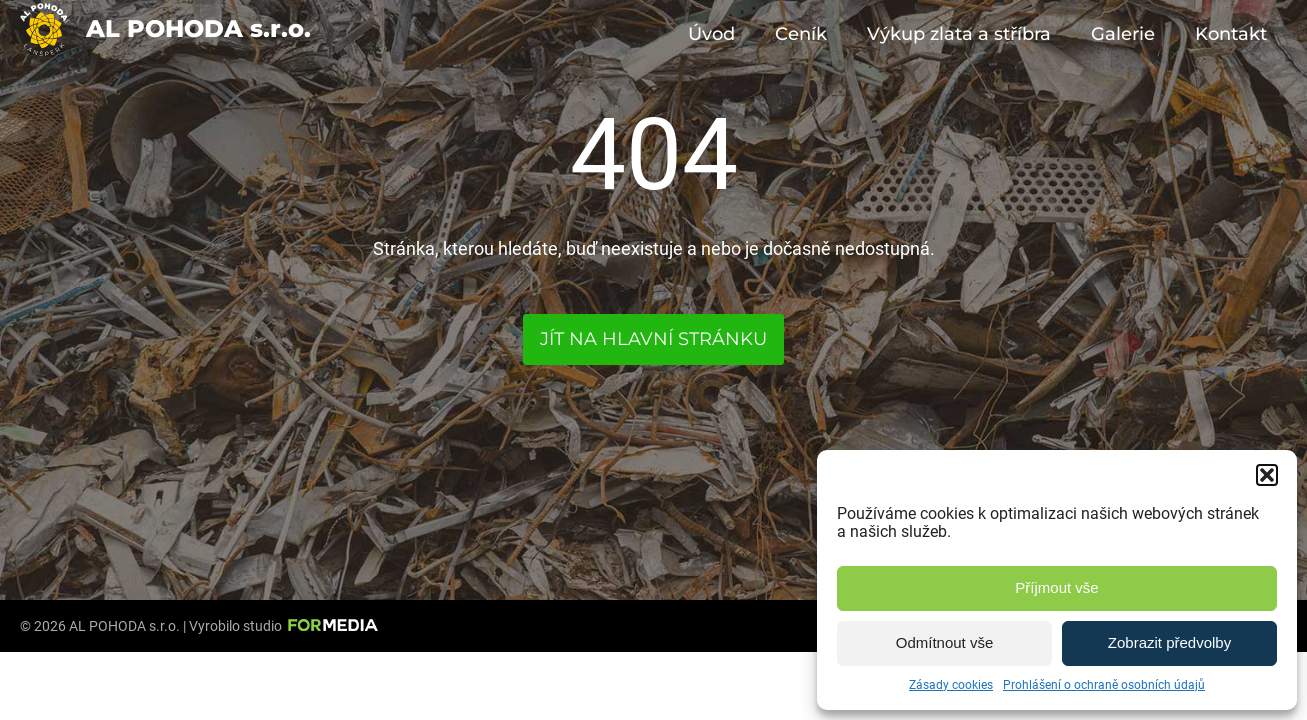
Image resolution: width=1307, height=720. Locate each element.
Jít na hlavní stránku (653, 339)
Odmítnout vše (945, 642)
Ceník (801, 34)
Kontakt (1231, 34)
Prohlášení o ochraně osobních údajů (1104, 685)
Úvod (711, 34)
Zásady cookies (951, 685)
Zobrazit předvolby (1169, 642)
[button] (1267, 475)
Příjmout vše (1056, 587)
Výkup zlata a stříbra (959, 34)
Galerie (1123, 34)
